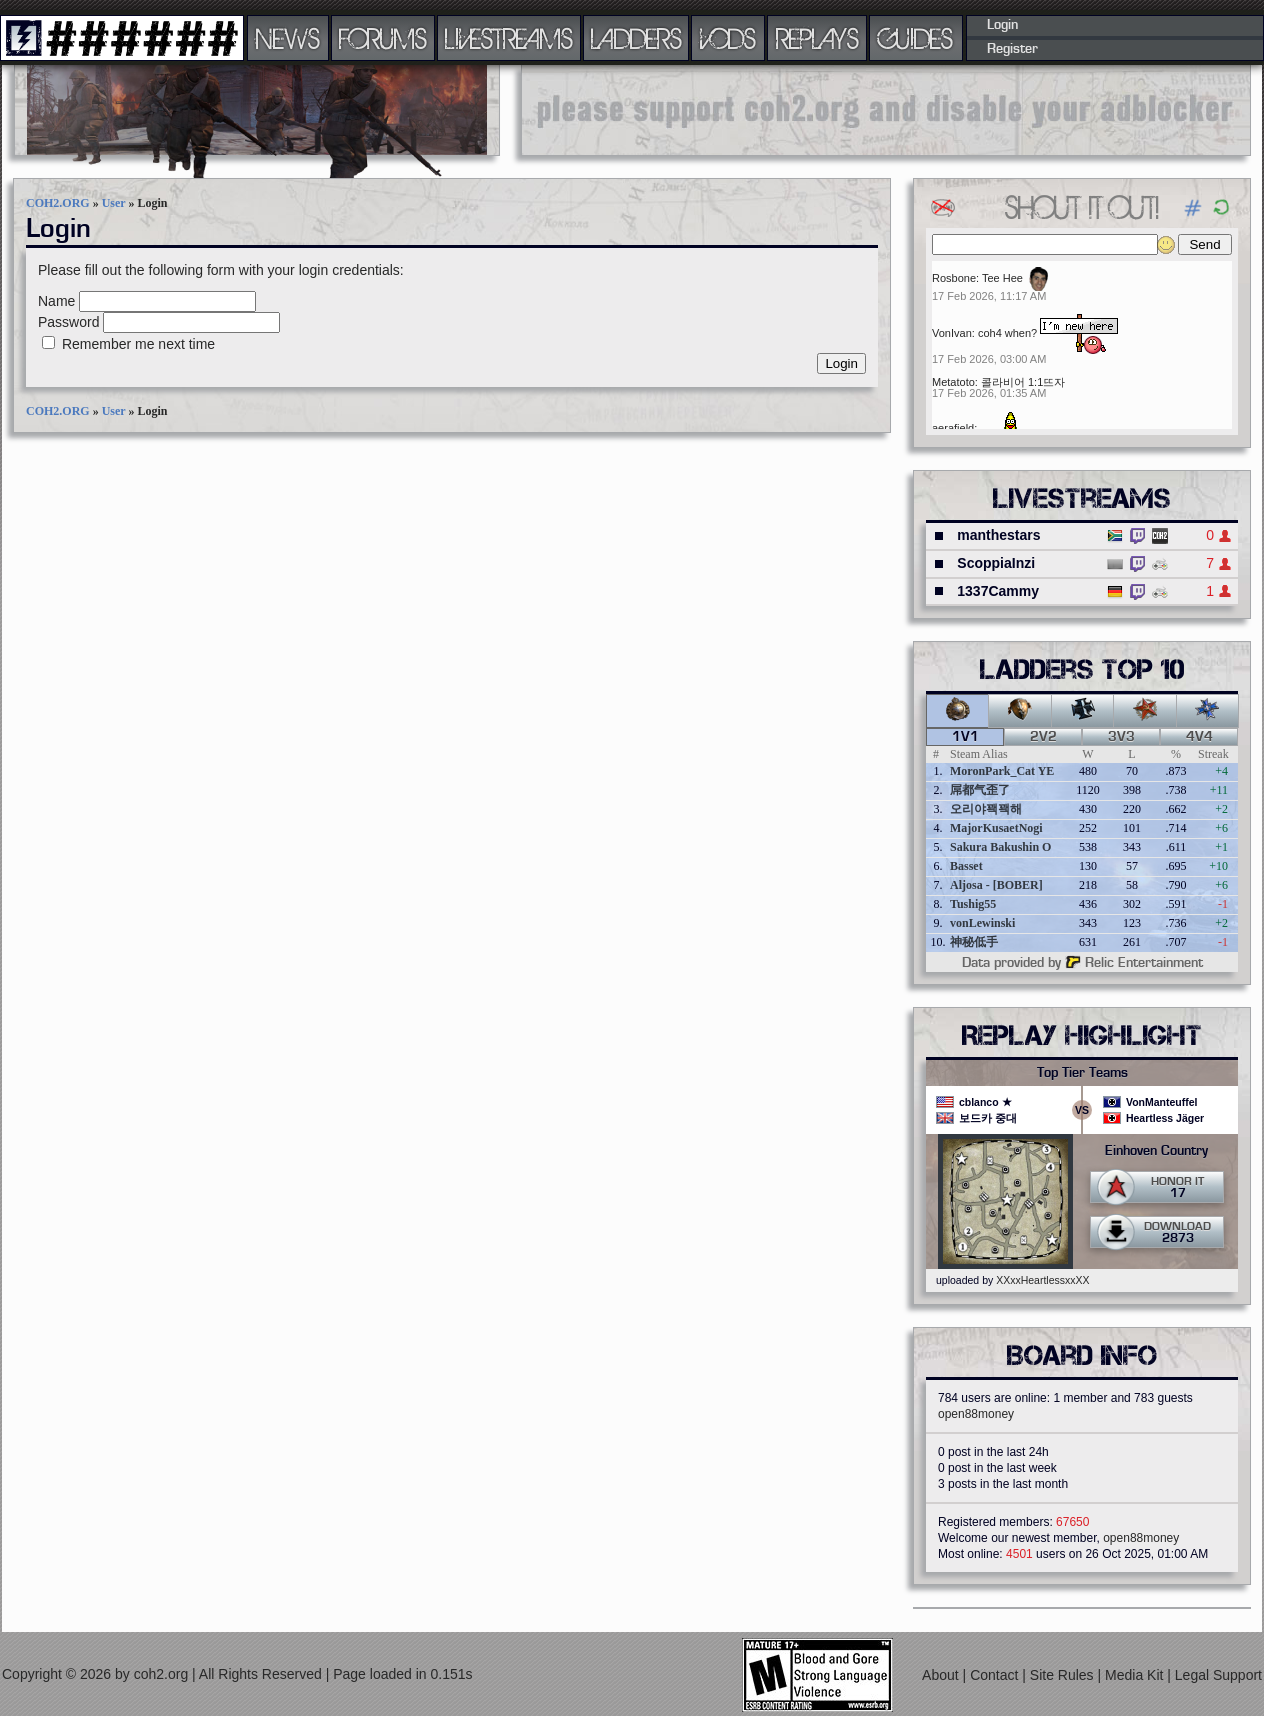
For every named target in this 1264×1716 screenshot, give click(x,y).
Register (1012, 49)
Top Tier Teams (1082, 1073)
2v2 (1043, 737)
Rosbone (954, 278)
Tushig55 (973, 904)
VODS (728, 38)
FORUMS (383, 38)
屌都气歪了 (980, 790)
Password (68, 322)
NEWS (288, 38)
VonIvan (952, 333)
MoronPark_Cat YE (1002, 771)
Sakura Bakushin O (1000, 847)
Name (56, 301)
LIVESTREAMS (509, 38)
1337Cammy (998, 591)
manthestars (998, 535)
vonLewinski (982, 923)
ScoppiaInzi (996, 563)
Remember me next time (138, 344)
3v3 (1121, 737)
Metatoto (953, 382)
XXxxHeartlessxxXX (1042, 1280)
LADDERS (636, 38)
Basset (966, 866)
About (942, 1675)
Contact (996, 1675)
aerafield (953, 428)
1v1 (965, 737)
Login (1002, 25)
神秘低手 (974, 942)
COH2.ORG (58, 203)
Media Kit (1136, 1675)
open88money (976, 1414)
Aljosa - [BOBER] (996, 885)
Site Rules (1064, 1675)
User (114, 203)
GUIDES (916, 38)
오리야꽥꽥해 (986, 809)
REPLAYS (817, 38)
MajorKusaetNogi (996, 828)
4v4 (1199, 737)
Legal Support (1218, 1675)
